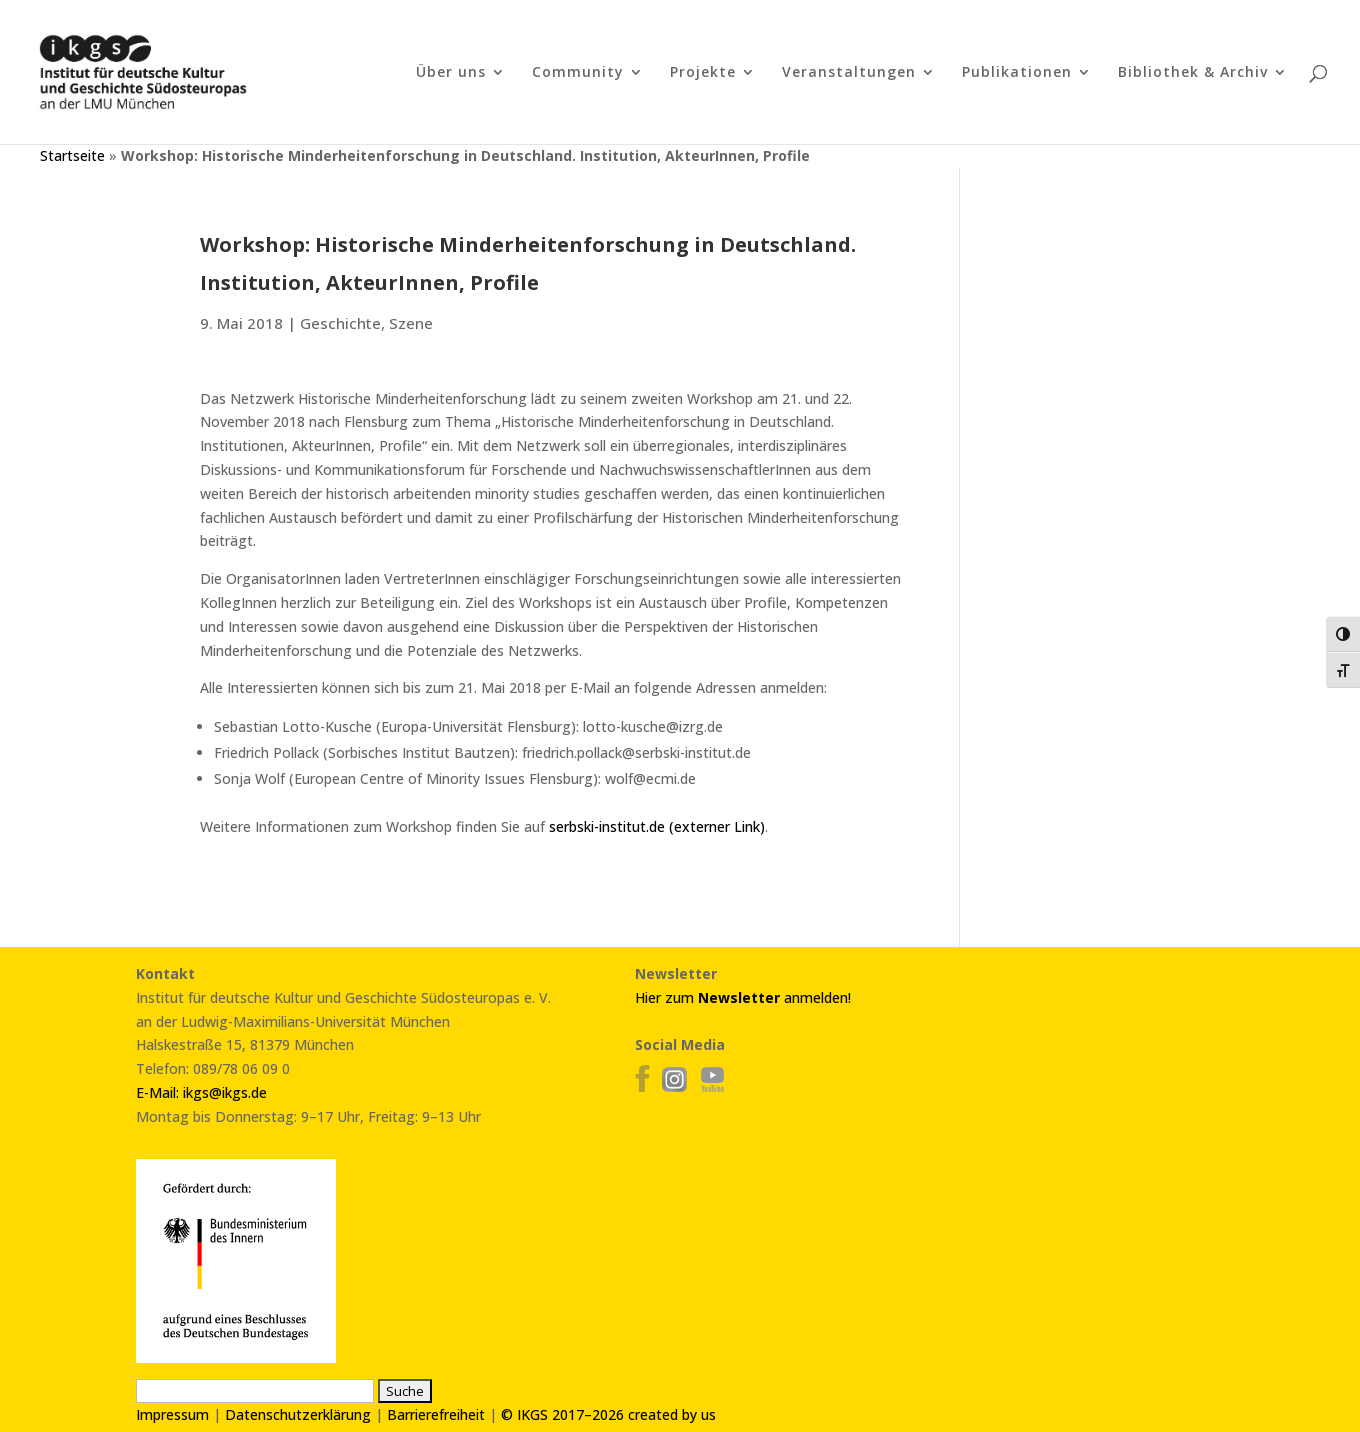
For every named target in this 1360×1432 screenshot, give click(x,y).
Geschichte (340, 323)
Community (578, 73)
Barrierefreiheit (436, 1414)
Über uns (451, 73)
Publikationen (1017, 73)
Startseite (72, 155)
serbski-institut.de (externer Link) (657, 826)
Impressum (172, 1414)
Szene (411, 323)
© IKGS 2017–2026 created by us (608, 1414)
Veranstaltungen (849, 73)
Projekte (703, 73)
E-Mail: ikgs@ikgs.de (201, 1092)
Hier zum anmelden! (743, 997)
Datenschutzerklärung (298, 1414)
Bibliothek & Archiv (1193, 73)
